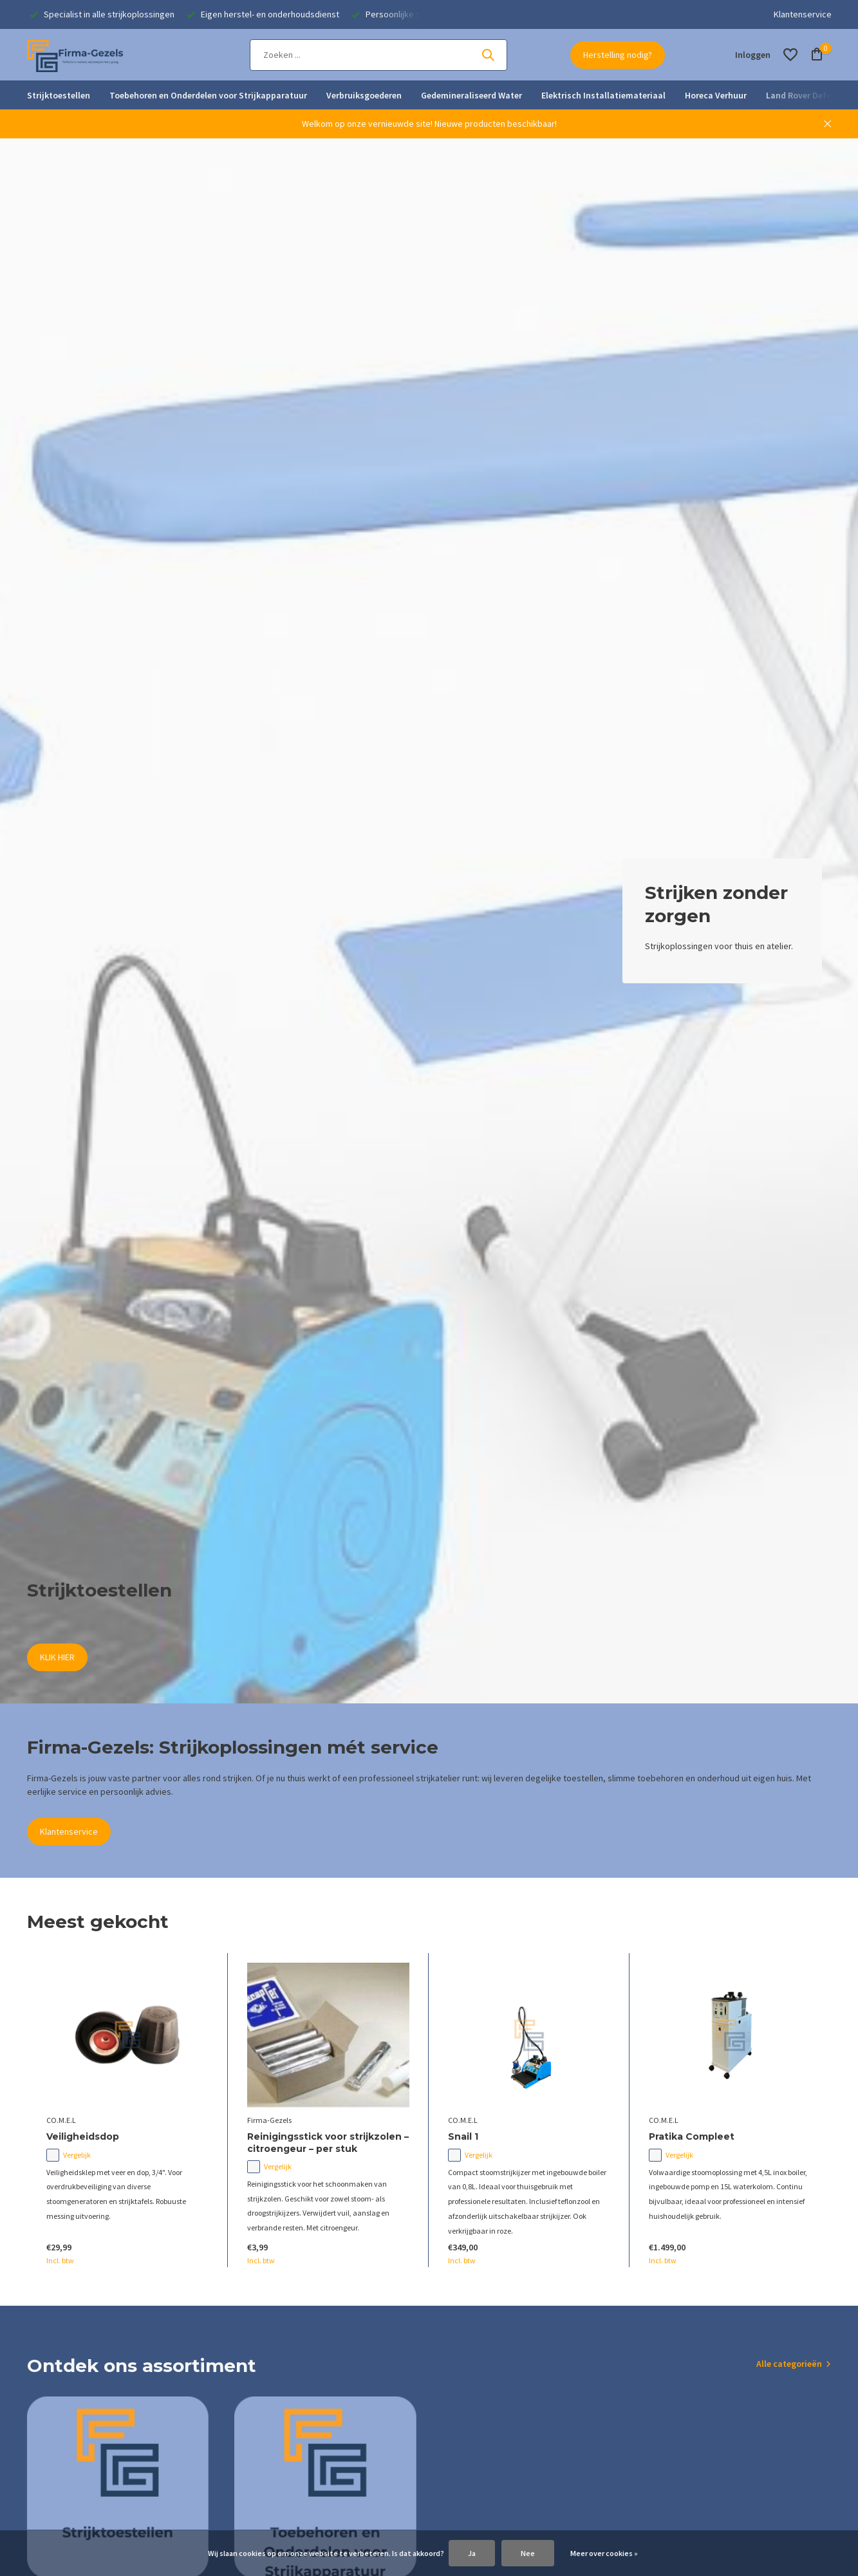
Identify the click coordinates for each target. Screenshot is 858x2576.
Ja (472, 2553)
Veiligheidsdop (82, 2136)
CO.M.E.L (61, 2120)
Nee (528, 2553)
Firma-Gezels (269, 2120)
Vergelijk (68, 2155)
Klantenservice (803, 14)
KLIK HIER (57, 1657)
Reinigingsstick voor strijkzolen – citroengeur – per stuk (328, 2142)
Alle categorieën (789, 2363)
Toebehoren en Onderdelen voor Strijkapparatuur (208, 95)
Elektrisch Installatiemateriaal (603, 95)
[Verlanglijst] (790, 55)
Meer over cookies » (604, 2553)
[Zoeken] (378, 55)
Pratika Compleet (691, 2136)
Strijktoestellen (58, 95)
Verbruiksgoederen (364, 95)
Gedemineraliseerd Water (471, 95)
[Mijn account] (752, 54)
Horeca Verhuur (716, 95)
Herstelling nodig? (617, 54)
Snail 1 (463, 2136)
